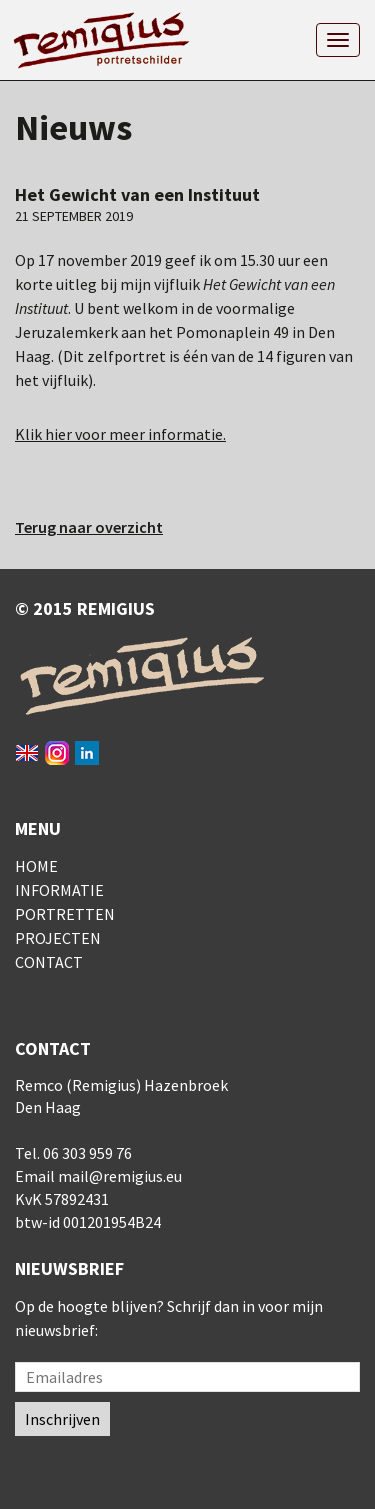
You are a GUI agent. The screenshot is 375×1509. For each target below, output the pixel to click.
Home (36, 866)
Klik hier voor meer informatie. (120, 434)
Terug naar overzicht (89, 527)
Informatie (59, 890)
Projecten (58, 938)
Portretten (65, 914)
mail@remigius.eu (120, 1176)
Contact (49, 962)
